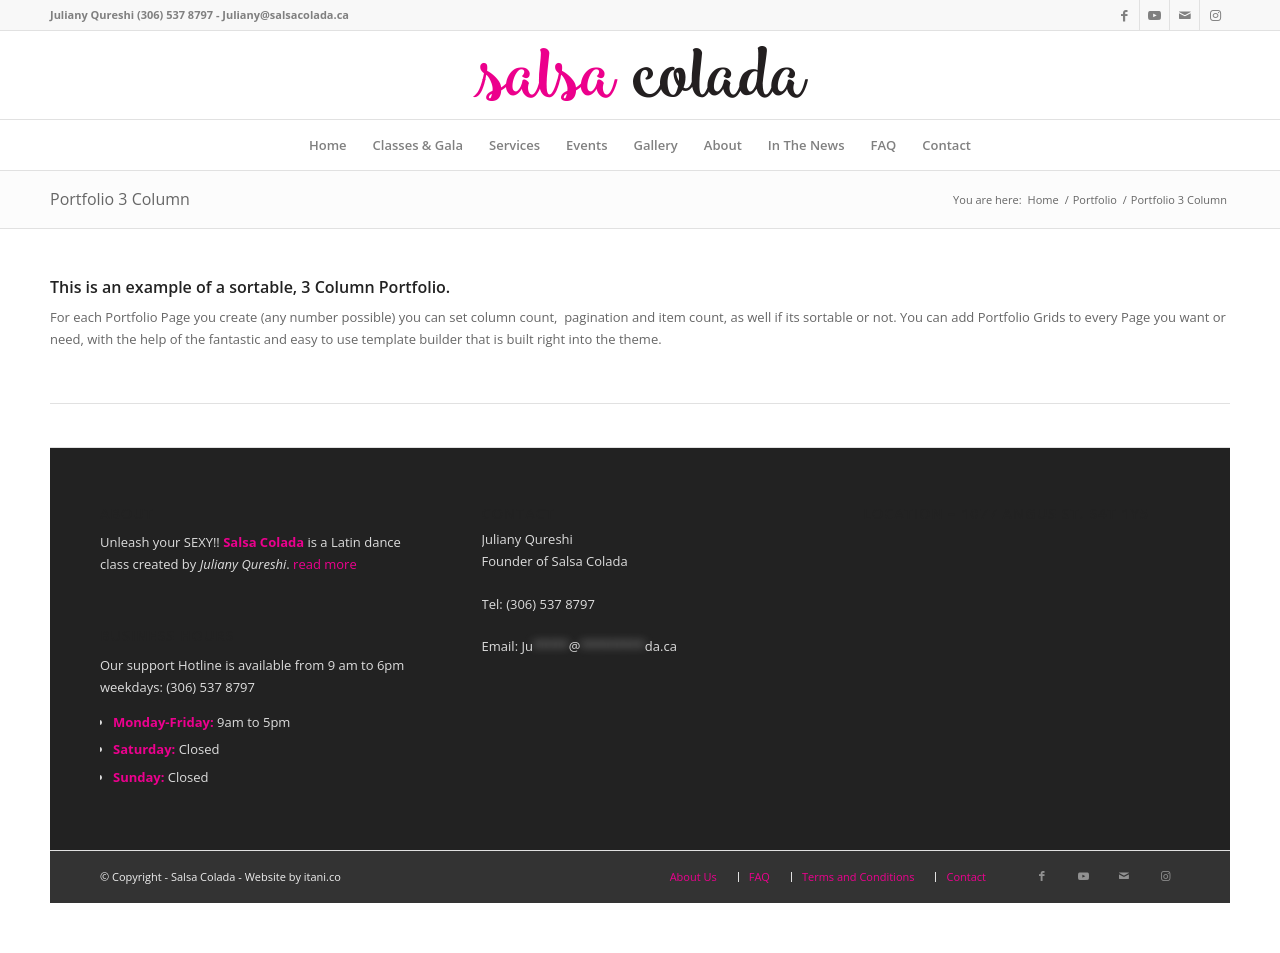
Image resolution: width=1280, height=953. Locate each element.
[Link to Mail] (1184, 15)
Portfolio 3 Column (120, 199)
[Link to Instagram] (1215, 15)
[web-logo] (640, 75)
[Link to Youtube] (1154, 15)
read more (325, 564)
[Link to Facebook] (1124, 15)
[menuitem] (328, 145)
